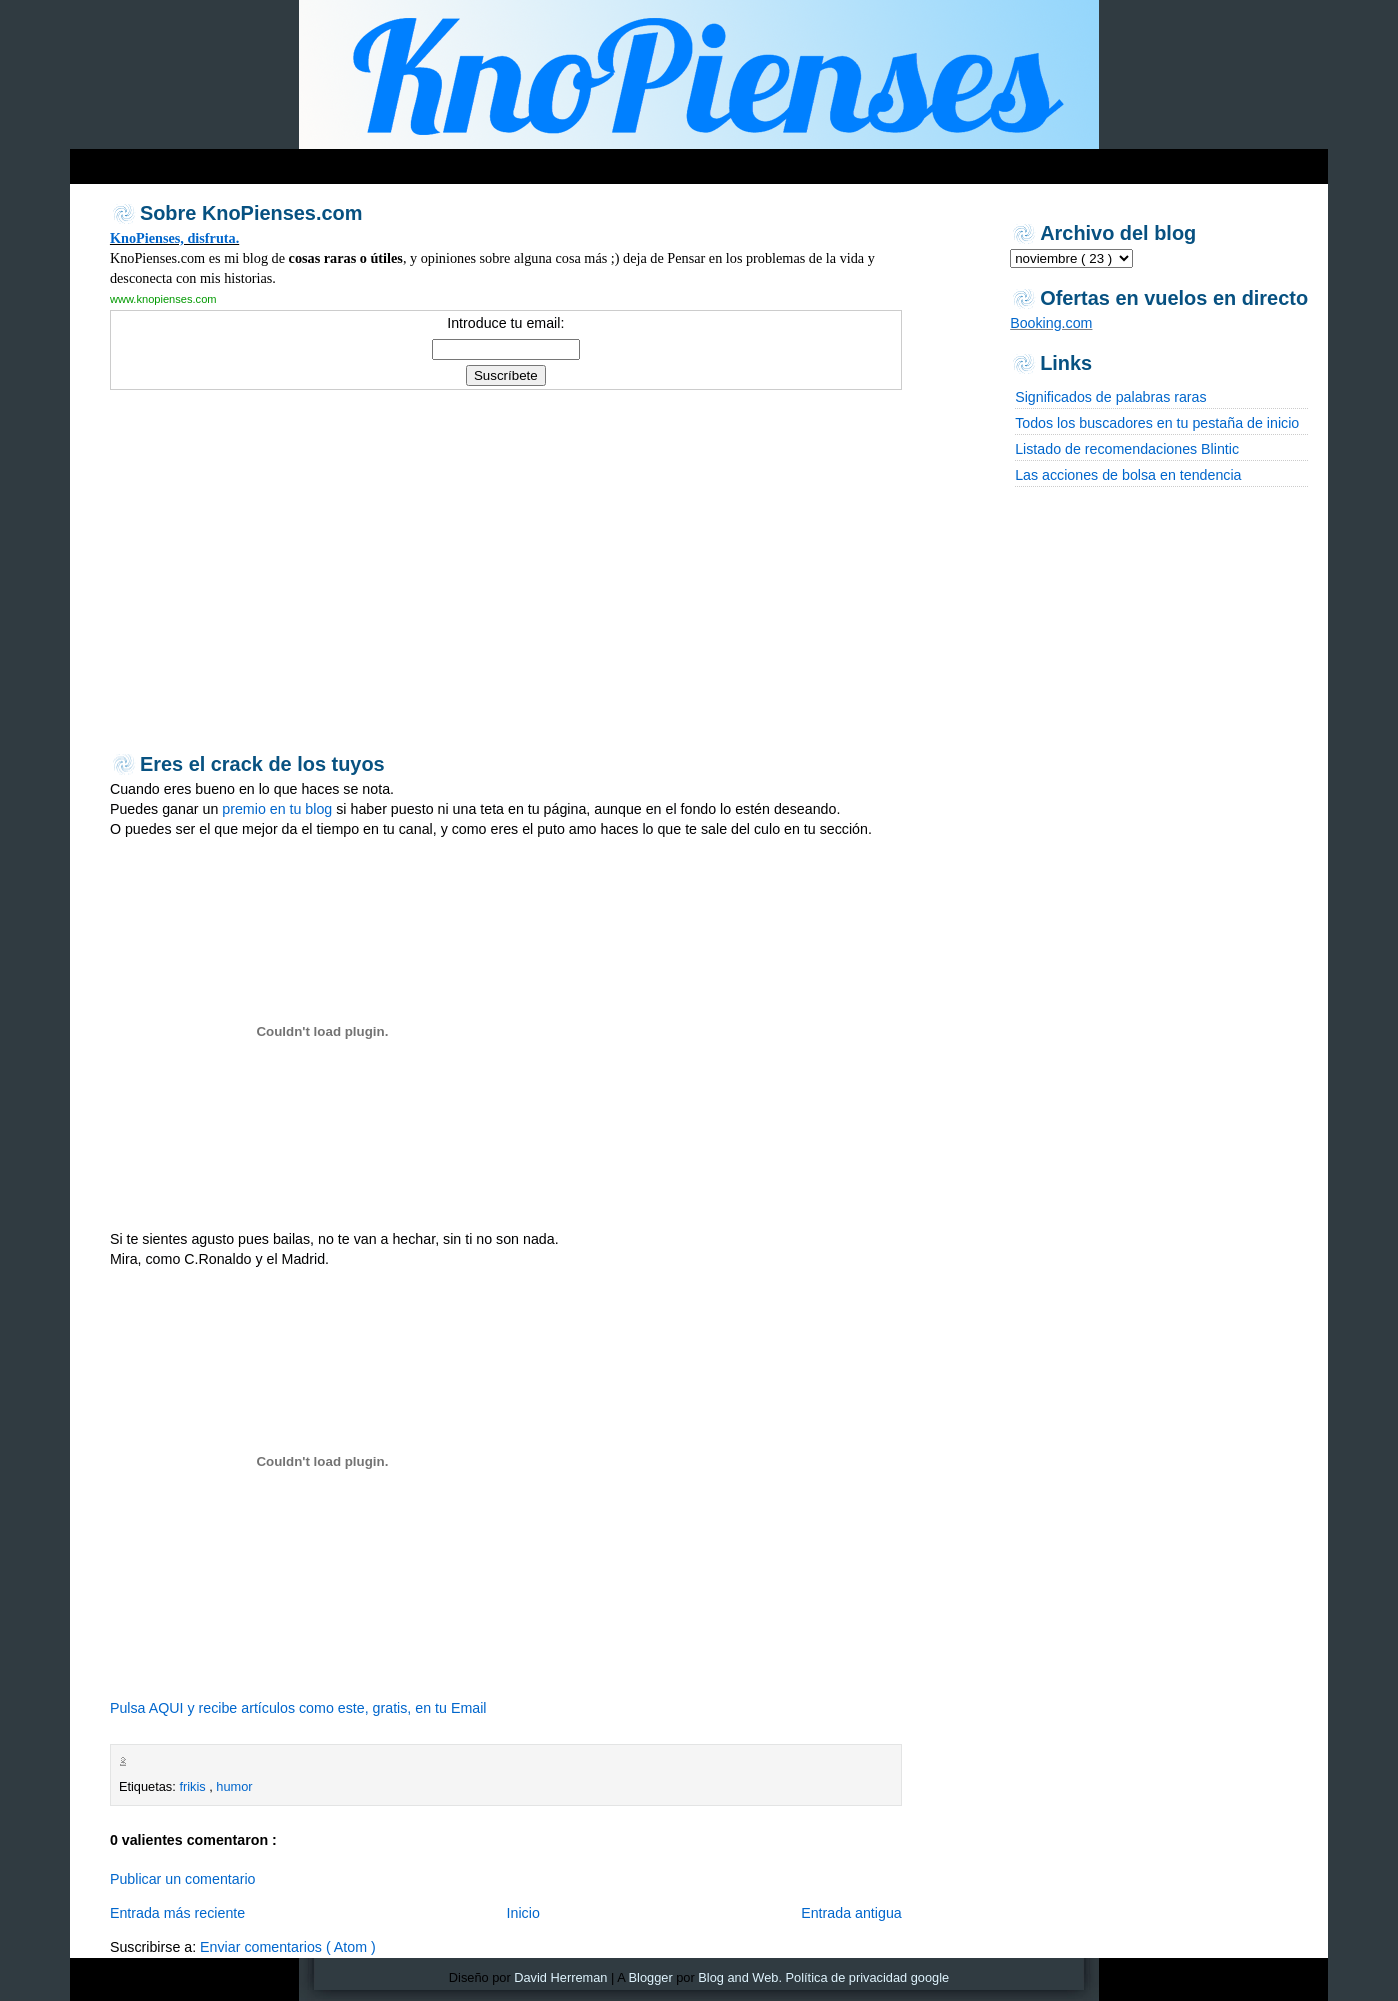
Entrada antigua (851, 1913)
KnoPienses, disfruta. (174, 238)
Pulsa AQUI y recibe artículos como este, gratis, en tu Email (298, 1708)
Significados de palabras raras (1110, 397)
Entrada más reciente (177, 1913)
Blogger (651, 1977)
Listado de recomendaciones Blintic (1127, 449)
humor (234, 1786)
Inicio (523, 1913)
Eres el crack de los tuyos (262, 764)
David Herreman (560, 1977)
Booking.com (1051, 323)
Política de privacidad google (868, 1977)
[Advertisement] (454, 161)
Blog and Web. (740, 1977)
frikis (194, 1786)
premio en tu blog (277, 809)
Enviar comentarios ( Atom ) (288, 1947)
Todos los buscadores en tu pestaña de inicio (1157, 423)
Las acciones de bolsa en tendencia (1128, 475)
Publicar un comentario (183, 1879)
